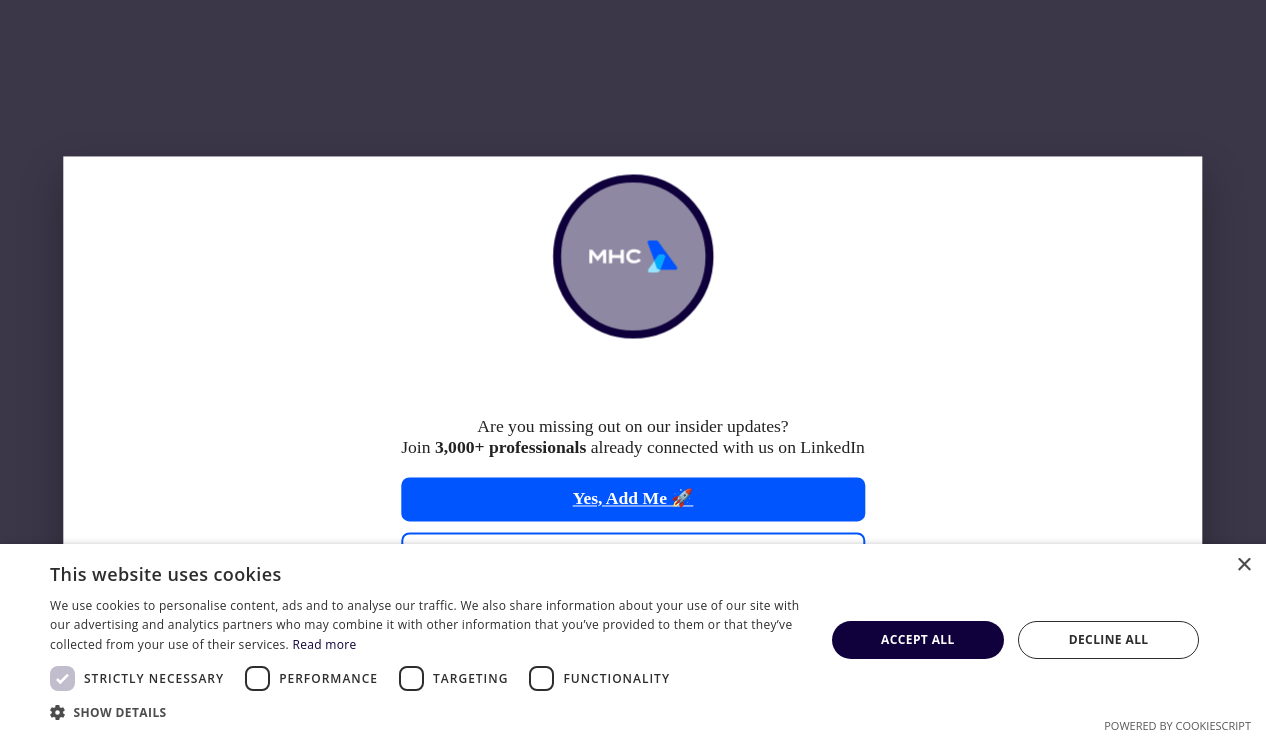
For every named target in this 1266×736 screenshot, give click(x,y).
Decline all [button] (1109, 639)
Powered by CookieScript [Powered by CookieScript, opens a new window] (1177, 725)
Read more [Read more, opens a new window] (324, 644)
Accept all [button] (918, 639)
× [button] (1243, 565)
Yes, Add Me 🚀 (633, 499)
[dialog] (633, 640)
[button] (425, 711)
